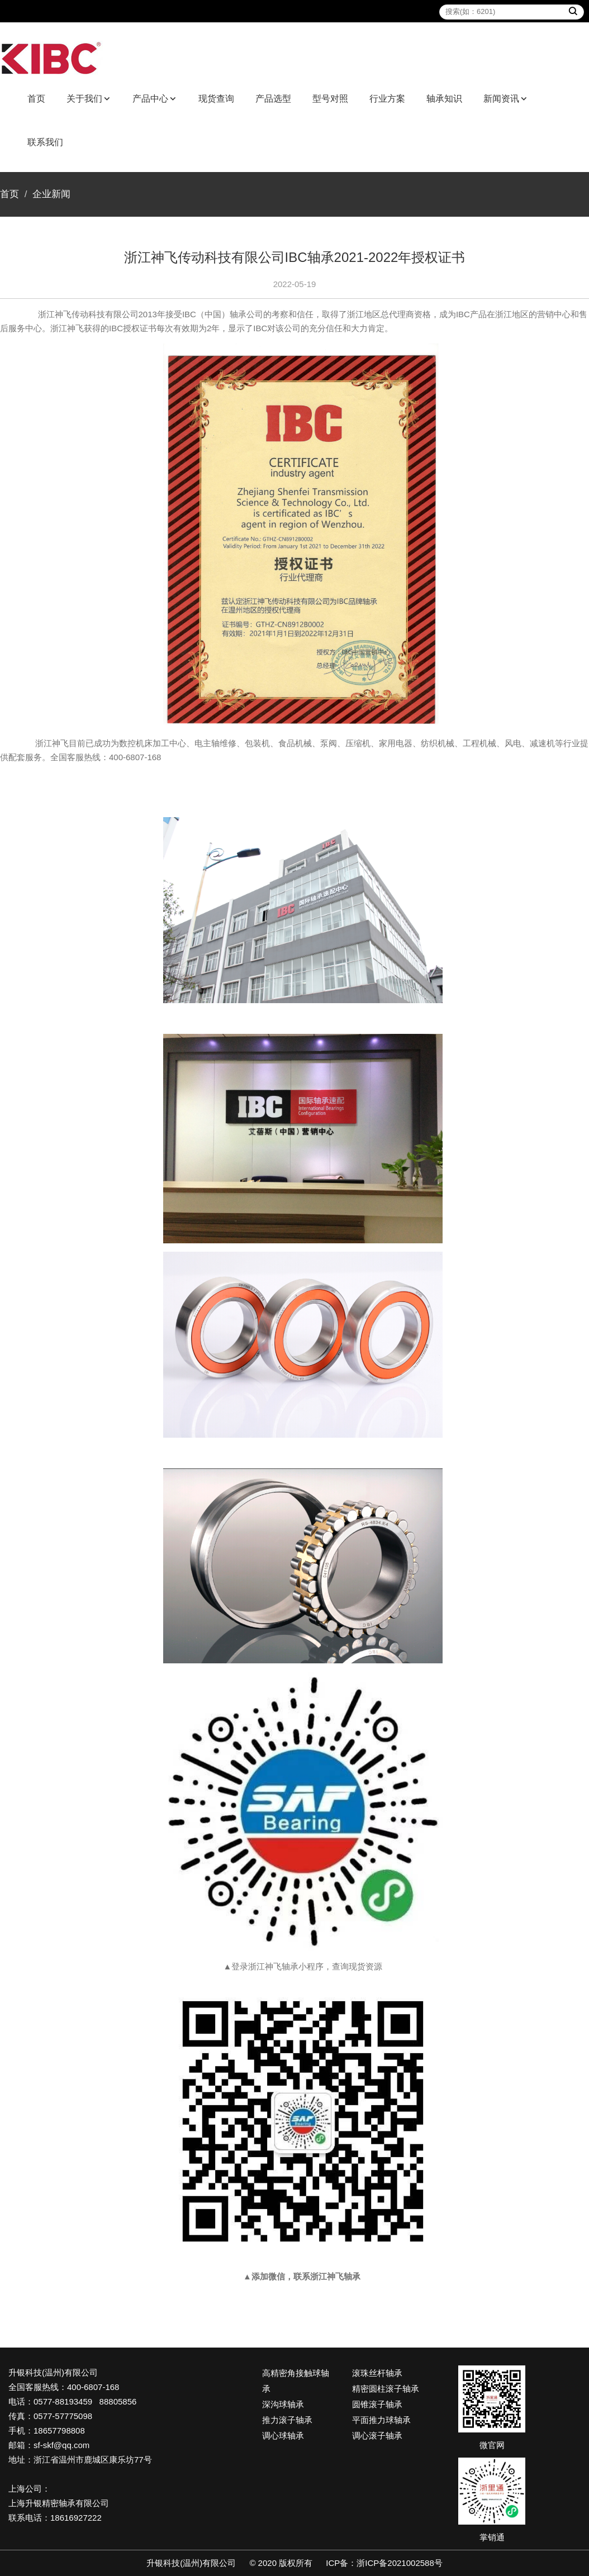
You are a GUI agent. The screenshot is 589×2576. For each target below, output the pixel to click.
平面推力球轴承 (381, 2420)
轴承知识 (444, 98)
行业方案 (387, 98)
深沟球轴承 (283, 2404)
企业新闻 (51, 194)
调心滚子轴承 (377, 2435)
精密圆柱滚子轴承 (385, 2388)
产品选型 (273, 98)
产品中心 (150, 98)
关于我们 (84, 98)
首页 (36, 98)
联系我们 (45, 142)
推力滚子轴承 (287, 2420)
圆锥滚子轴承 (377, 2404)
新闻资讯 (501, 98)
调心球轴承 (283, 2435)
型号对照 (330, 98)
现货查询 (216, 98)
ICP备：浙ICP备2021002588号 (384, 2563)
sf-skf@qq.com (61, 2445)
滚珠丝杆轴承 (377, 2373)
